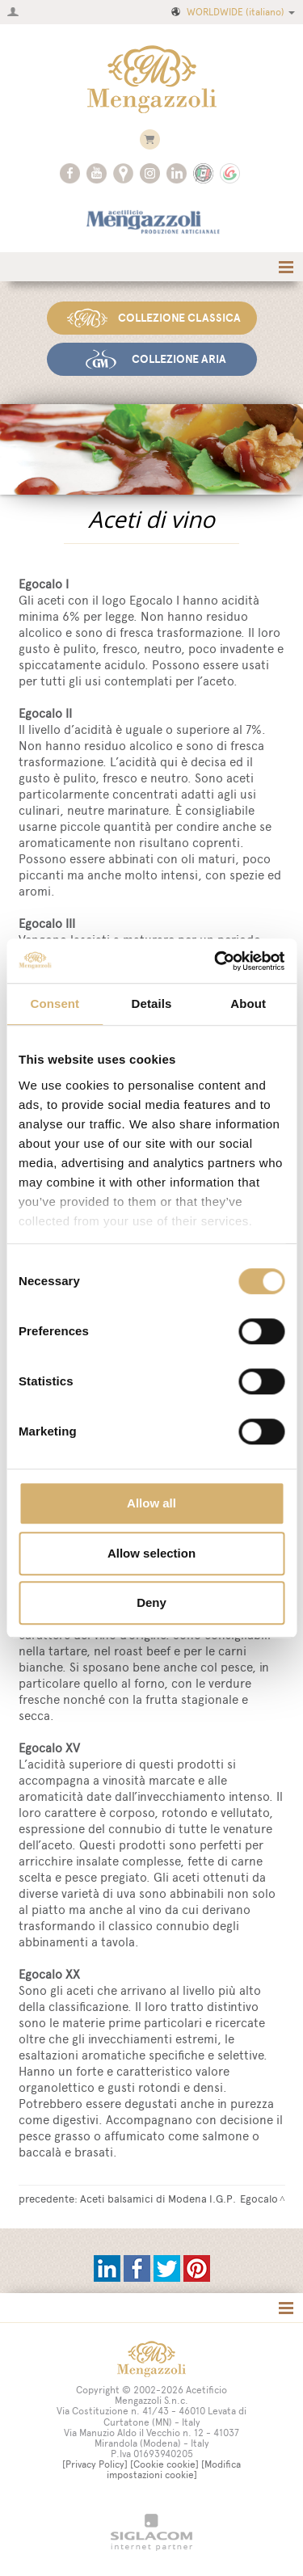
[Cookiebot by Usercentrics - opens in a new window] (215, 961)
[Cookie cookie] (164, 2464)
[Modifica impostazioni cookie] (174, 2470)
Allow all (151, 1503)
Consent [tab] (54, 1003)
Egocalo (259, 2198)
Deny (151, 1602)
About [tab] (248, 1003)
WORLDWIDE (232, 12)
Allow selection (151, 1553)
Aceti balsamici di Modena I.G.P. (158, 2198)
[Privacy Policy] (95, 2464)
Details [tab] (152, 1003)
